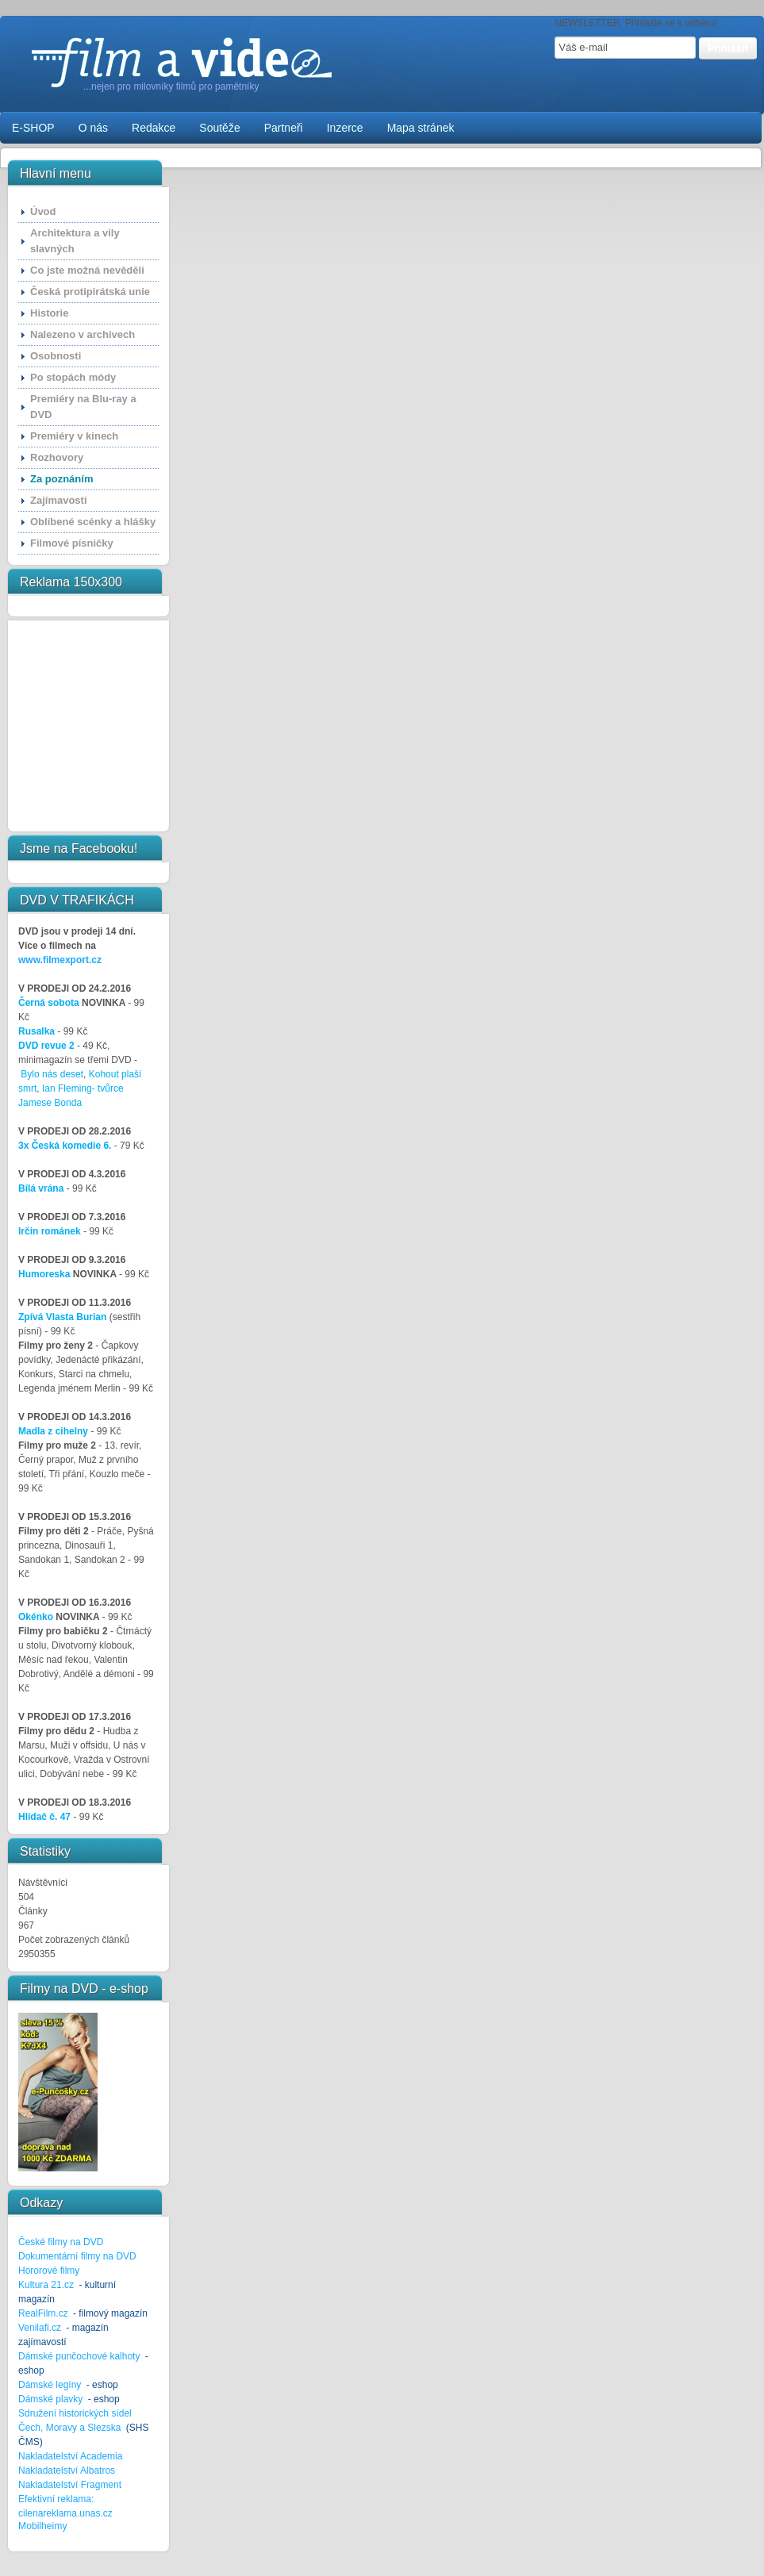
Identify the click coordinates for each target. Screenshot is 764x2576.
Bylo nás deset (52, 1074)
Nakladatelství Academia (70, 2456)
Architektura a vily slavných (75, 241)
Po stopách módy (73, 377)
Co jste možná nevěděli (87, 270)
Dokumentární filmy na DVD (77, 2256)
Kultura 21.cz (46, 2284)
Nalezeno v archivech (82, 334)
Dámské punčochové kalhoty (79, 2356)
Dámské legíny (51, 2384)
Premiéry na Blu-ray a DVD (83, 406)
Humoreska (44, 1274)
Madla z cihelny (53, 1431)
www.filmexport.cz (60, 960)
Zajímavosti (58, 500)
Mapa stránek (421, 127)
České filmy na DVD (60, 2242)
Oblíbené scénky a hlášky (92, 522)
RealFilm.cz (43, 2313)
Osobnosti (55, 356)
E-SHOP (33, 127)
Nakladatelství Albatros (66, 2470)
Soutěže (219, 127)
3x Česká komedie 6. (64, 1145)
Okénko (35, 1616)
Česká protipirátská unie (90, 292)
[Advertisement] (67, 726)
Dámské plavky (50, 2399)
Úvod (43, 211)
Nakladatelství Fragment (69, 2484)
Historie (49, 313)
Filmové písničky (71, 543)
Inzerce (345, 127)
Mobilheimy (42, 2526)
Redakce (153, 127)
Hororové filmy (48, 2270)
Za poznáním (61, 479)
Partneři (283, 127)
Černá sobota (48, 1002)
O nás (93, 127)
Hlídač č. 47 (44, 1816)
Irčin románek (49, 1231)
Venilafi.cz (39, 2327)
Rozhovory (56, 457)
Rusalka (36, 1031)
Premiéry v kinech (74, 436)
